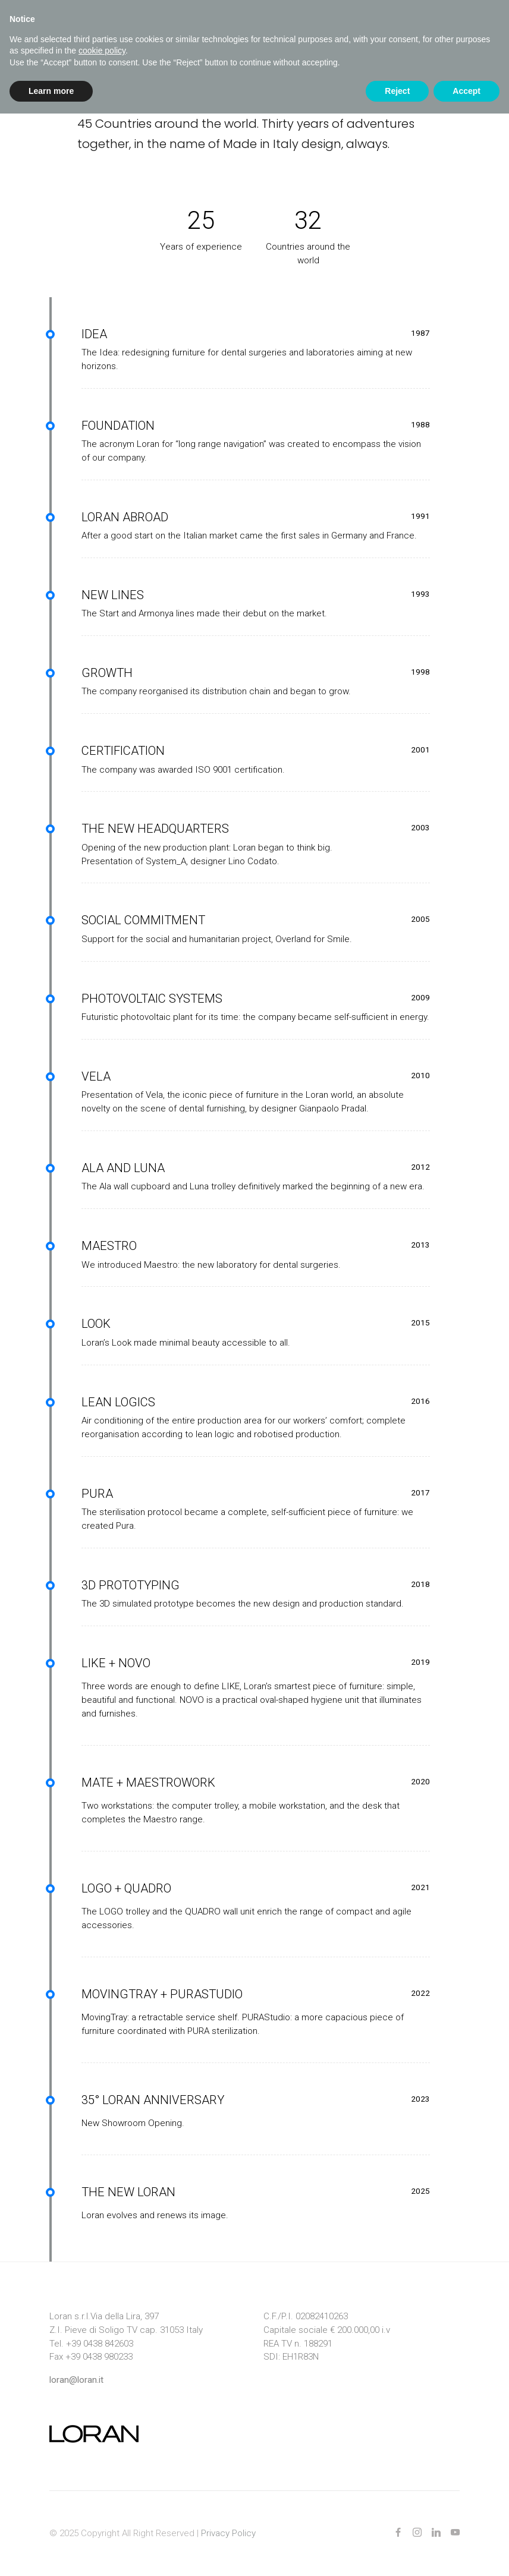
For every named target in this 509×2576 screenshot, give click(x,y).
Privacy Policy (228, 2533)
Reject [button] (397, 91)
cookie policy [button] (101, 50)
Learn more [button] (51, 91)
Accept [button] (466, 91)
